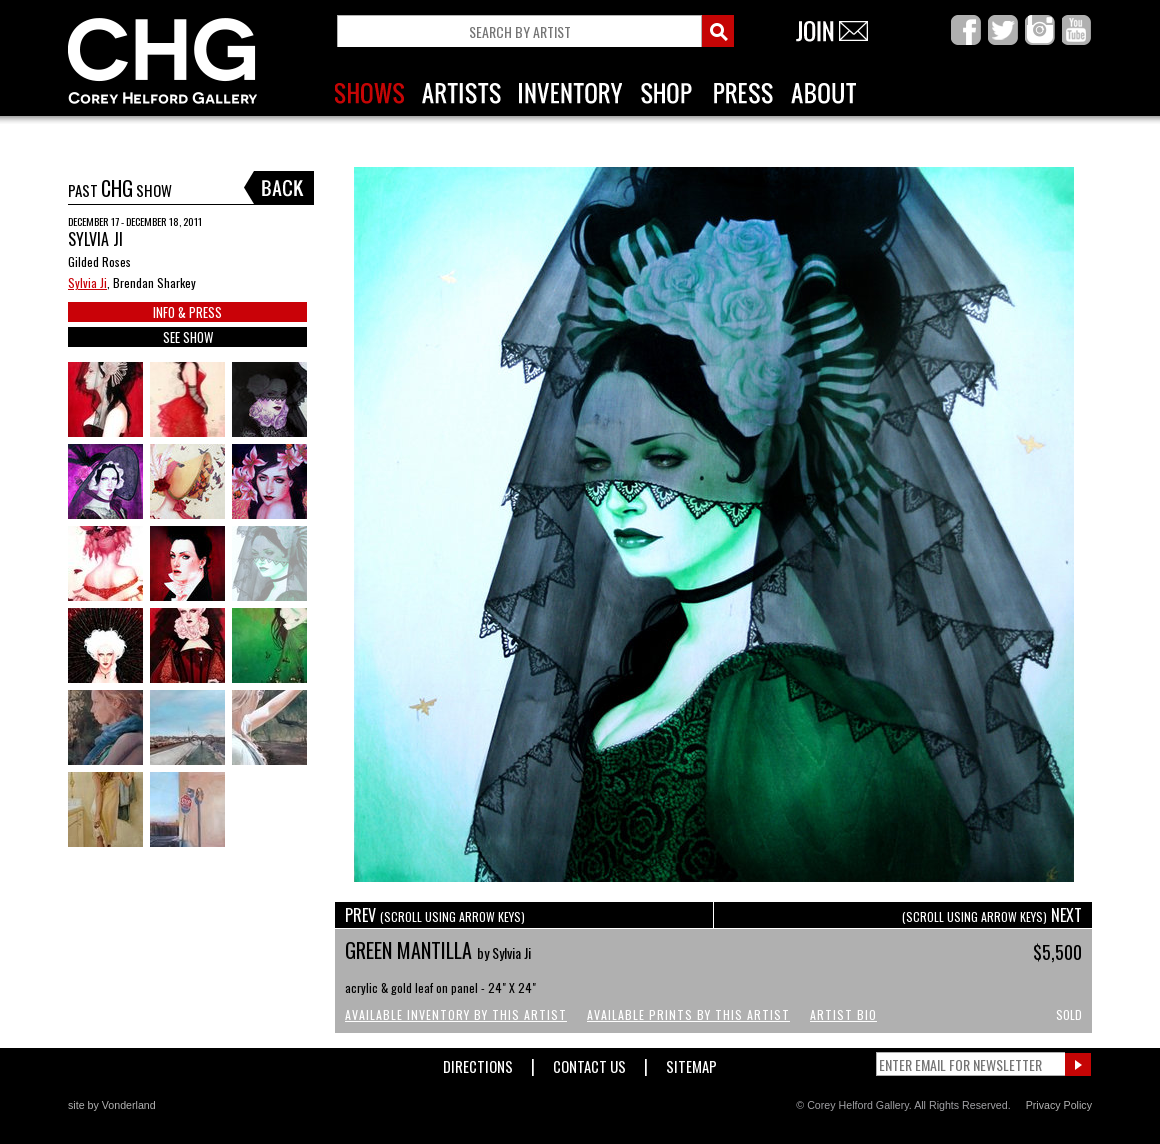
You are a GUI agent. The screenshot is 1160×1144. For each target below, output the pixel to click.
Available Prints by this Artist (688, 1014)
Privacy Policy (1059, 1105)
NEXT (992, 915)
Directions (478, 1062)
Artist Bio (843, 1014)
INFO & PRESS (187, 312)
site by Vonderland (112, 1105)
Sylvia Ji (87, 282)
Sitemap (691, 1062)
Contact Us (589, 1062)
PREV (435, 915)
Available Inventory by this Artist (456, 1014)
